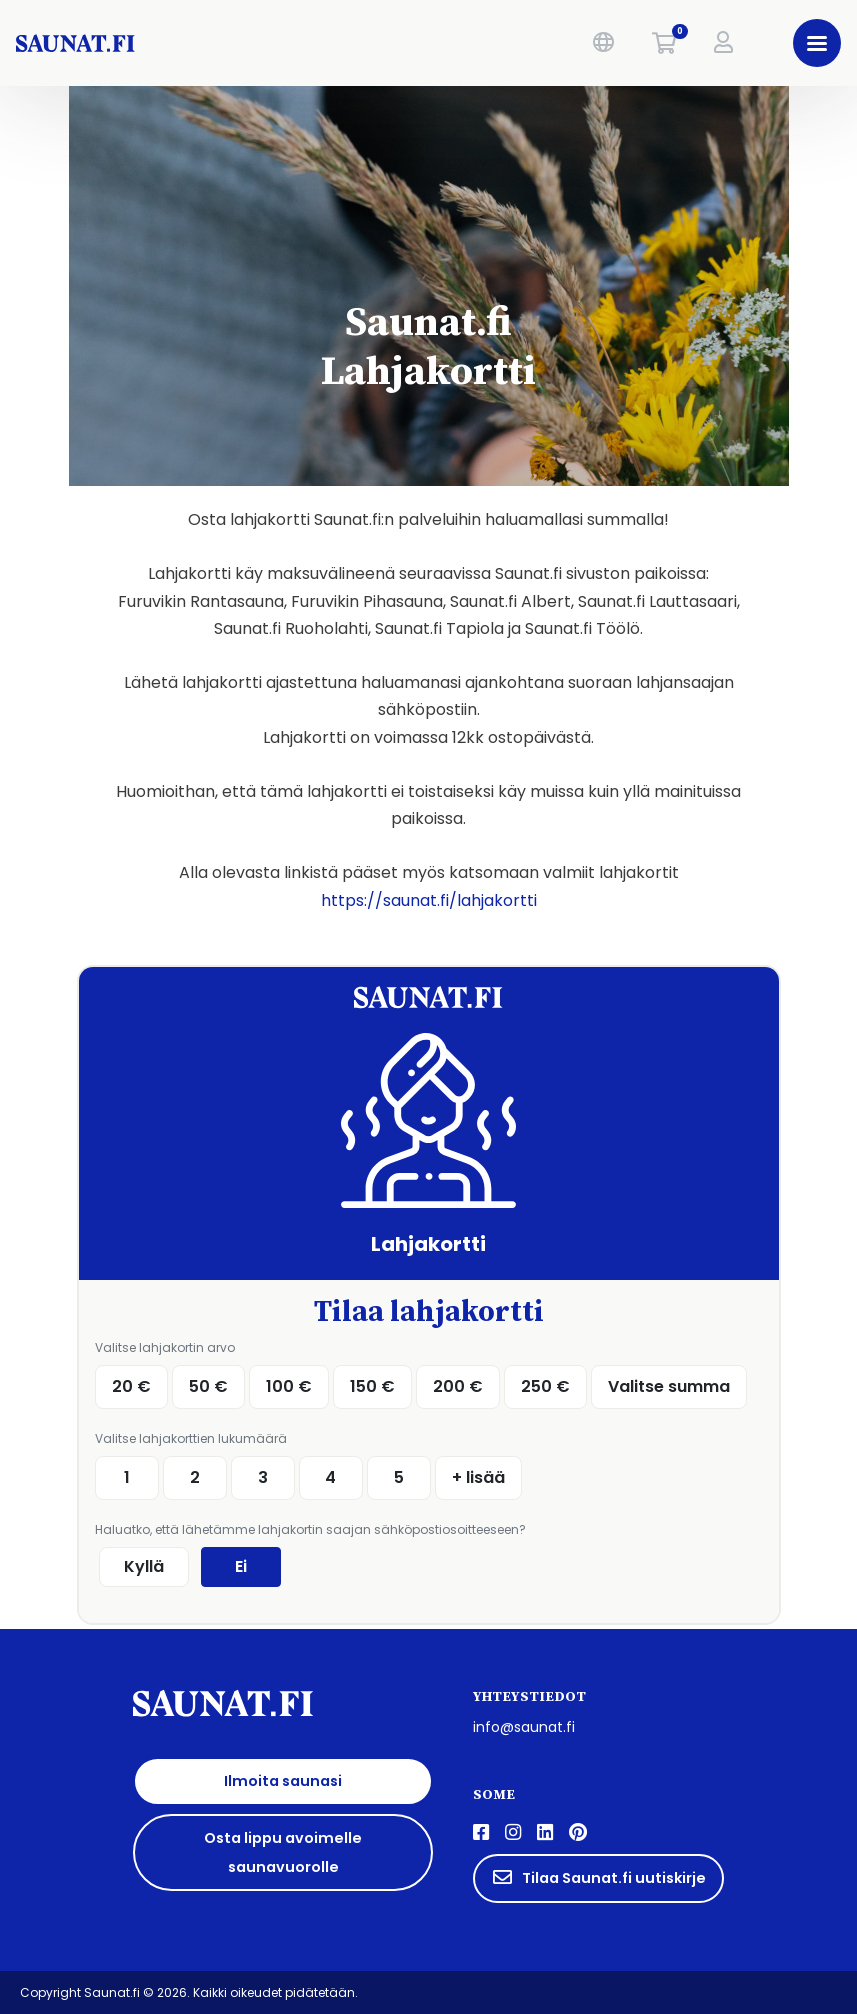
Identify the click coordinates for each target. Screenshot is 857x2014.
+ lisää (478, 1477)
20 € (131, 1386)
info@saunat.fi (524, 1727)
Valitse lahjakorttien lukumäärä (191, 1438)
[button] (603, 43)
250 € (545, 1386)
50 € (208, 1386)
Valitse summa (669, 1386)
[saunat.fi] (187, 43)
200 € (458, 1386)
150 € (372, 1386)
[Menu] (817, 43)
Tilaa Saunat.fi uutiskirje (598, 1878)
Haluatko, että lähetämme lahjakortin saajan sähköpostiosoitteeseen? (310, 1529)
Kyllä (144, 1566)
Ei (241, 1566)
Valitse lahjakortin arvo (165, 1347)
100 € (289, 1386)
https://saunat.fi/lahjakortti (429, 900)
